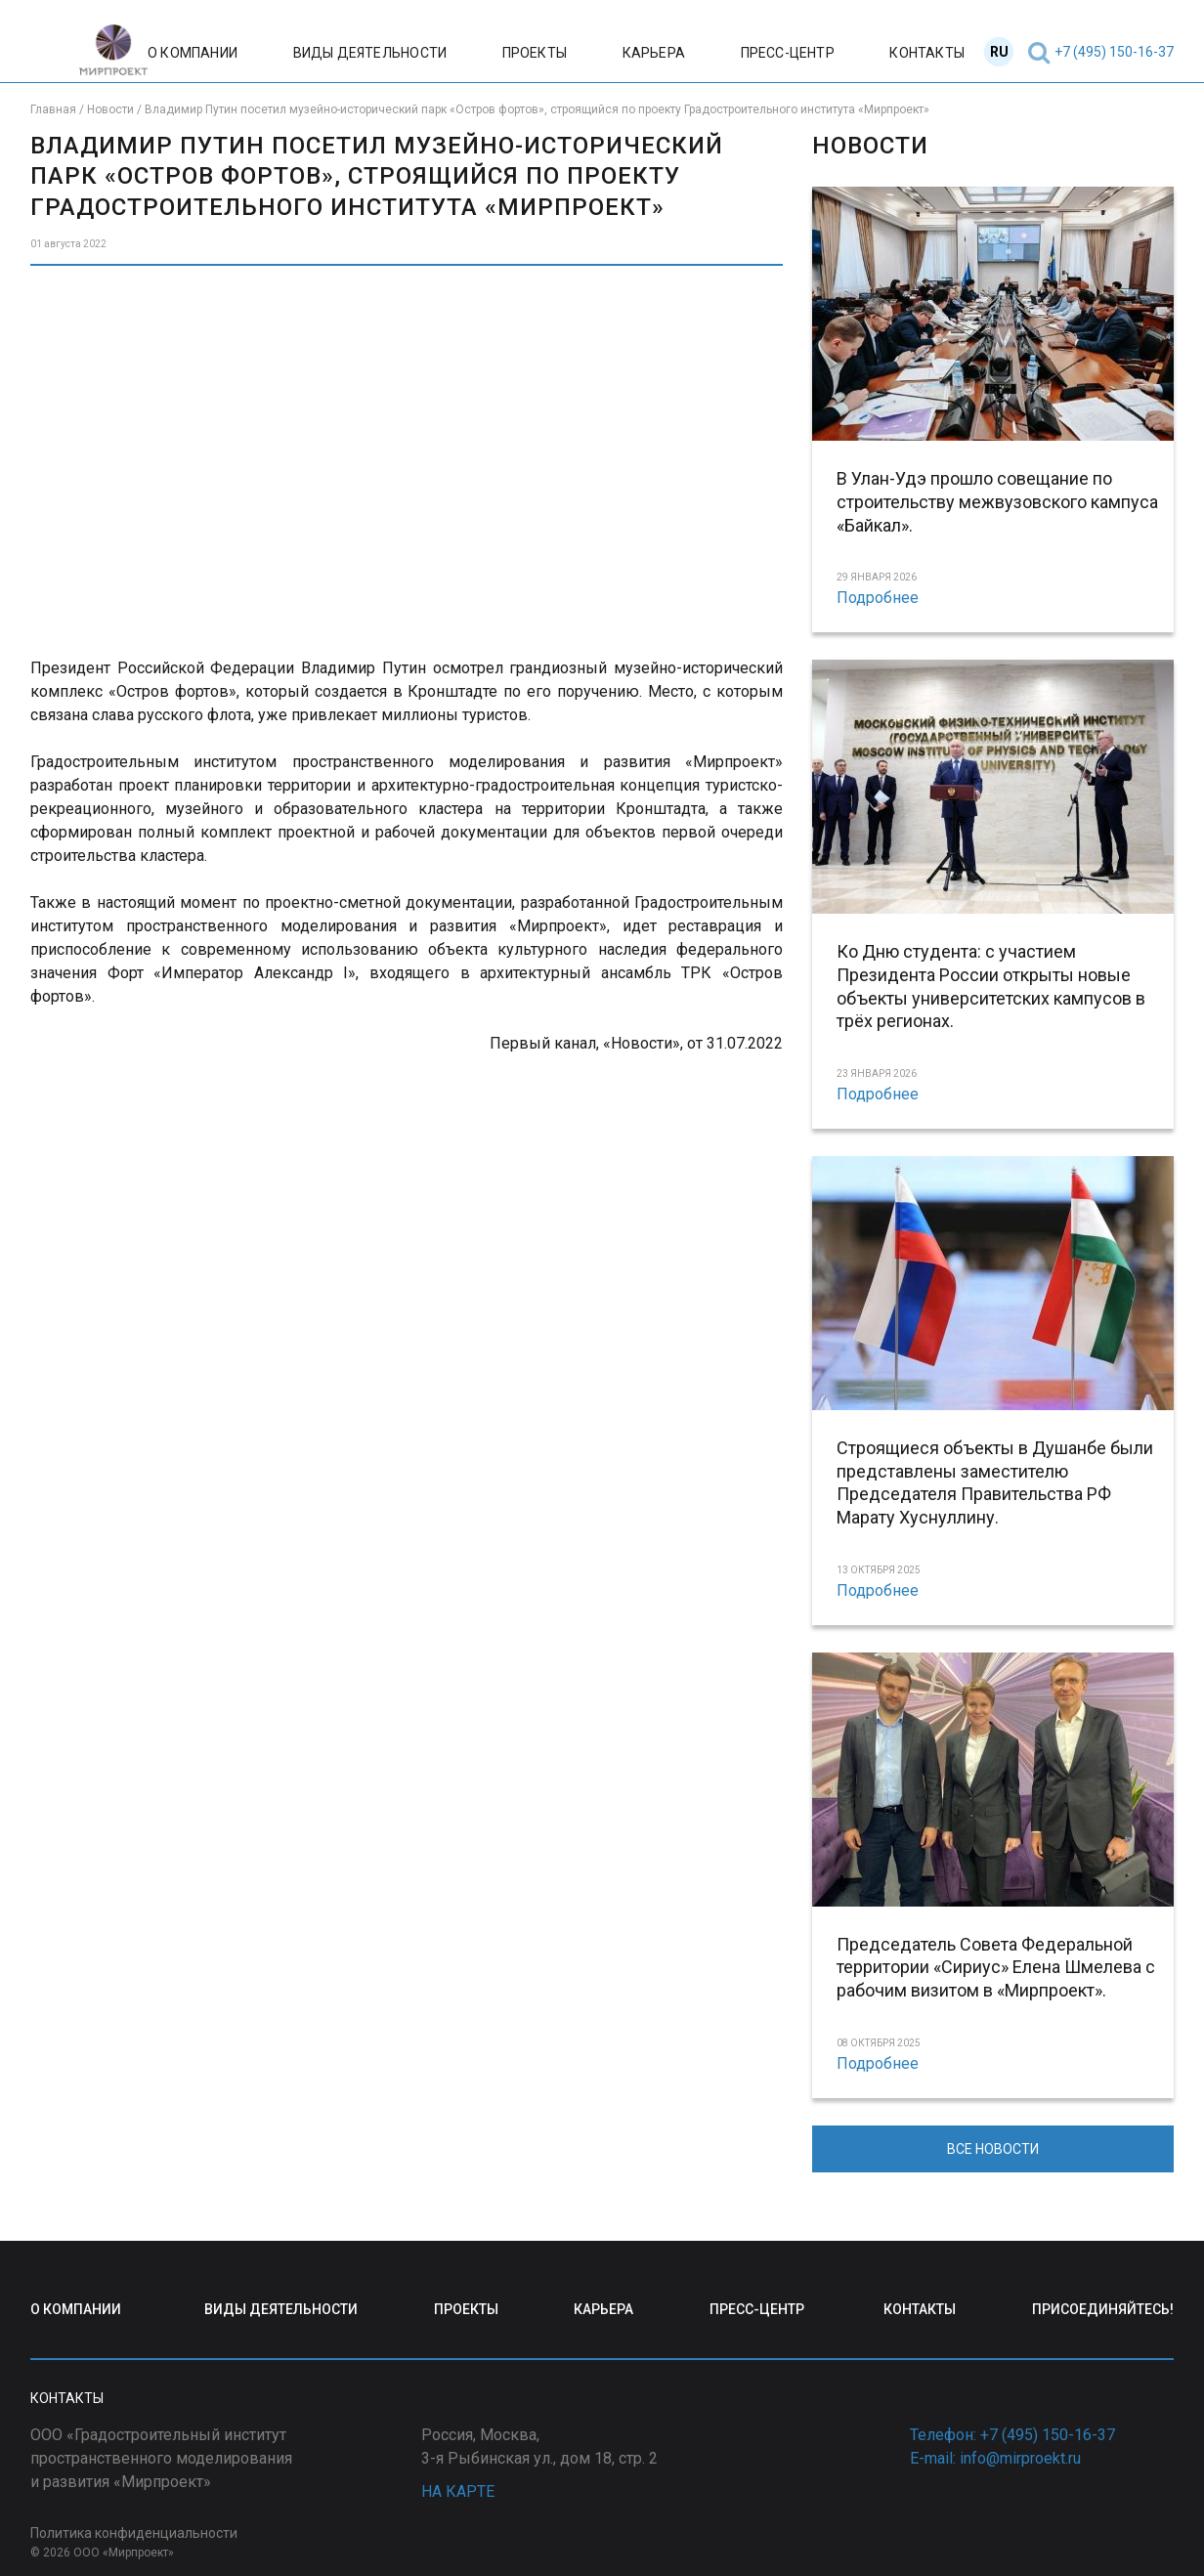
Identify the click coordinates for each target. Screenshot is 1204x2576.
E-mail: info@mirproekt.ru (995, 2458)
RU (999, 52)
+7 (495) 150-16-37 (1114, 52)
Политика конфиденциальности (133, 2533)
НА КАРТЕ (457, 2491)
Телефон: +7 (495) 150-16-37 (1012, 2435)
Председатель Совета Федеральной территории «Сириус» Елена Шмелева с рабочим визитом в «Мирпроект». (996, 1967)
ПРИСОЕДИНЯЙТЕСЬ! (1103, 2309)
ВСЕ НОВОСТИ (993, 2149)
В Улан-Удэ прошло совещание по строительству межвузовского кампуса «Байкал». (997, 502)
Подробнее (878, 597)
